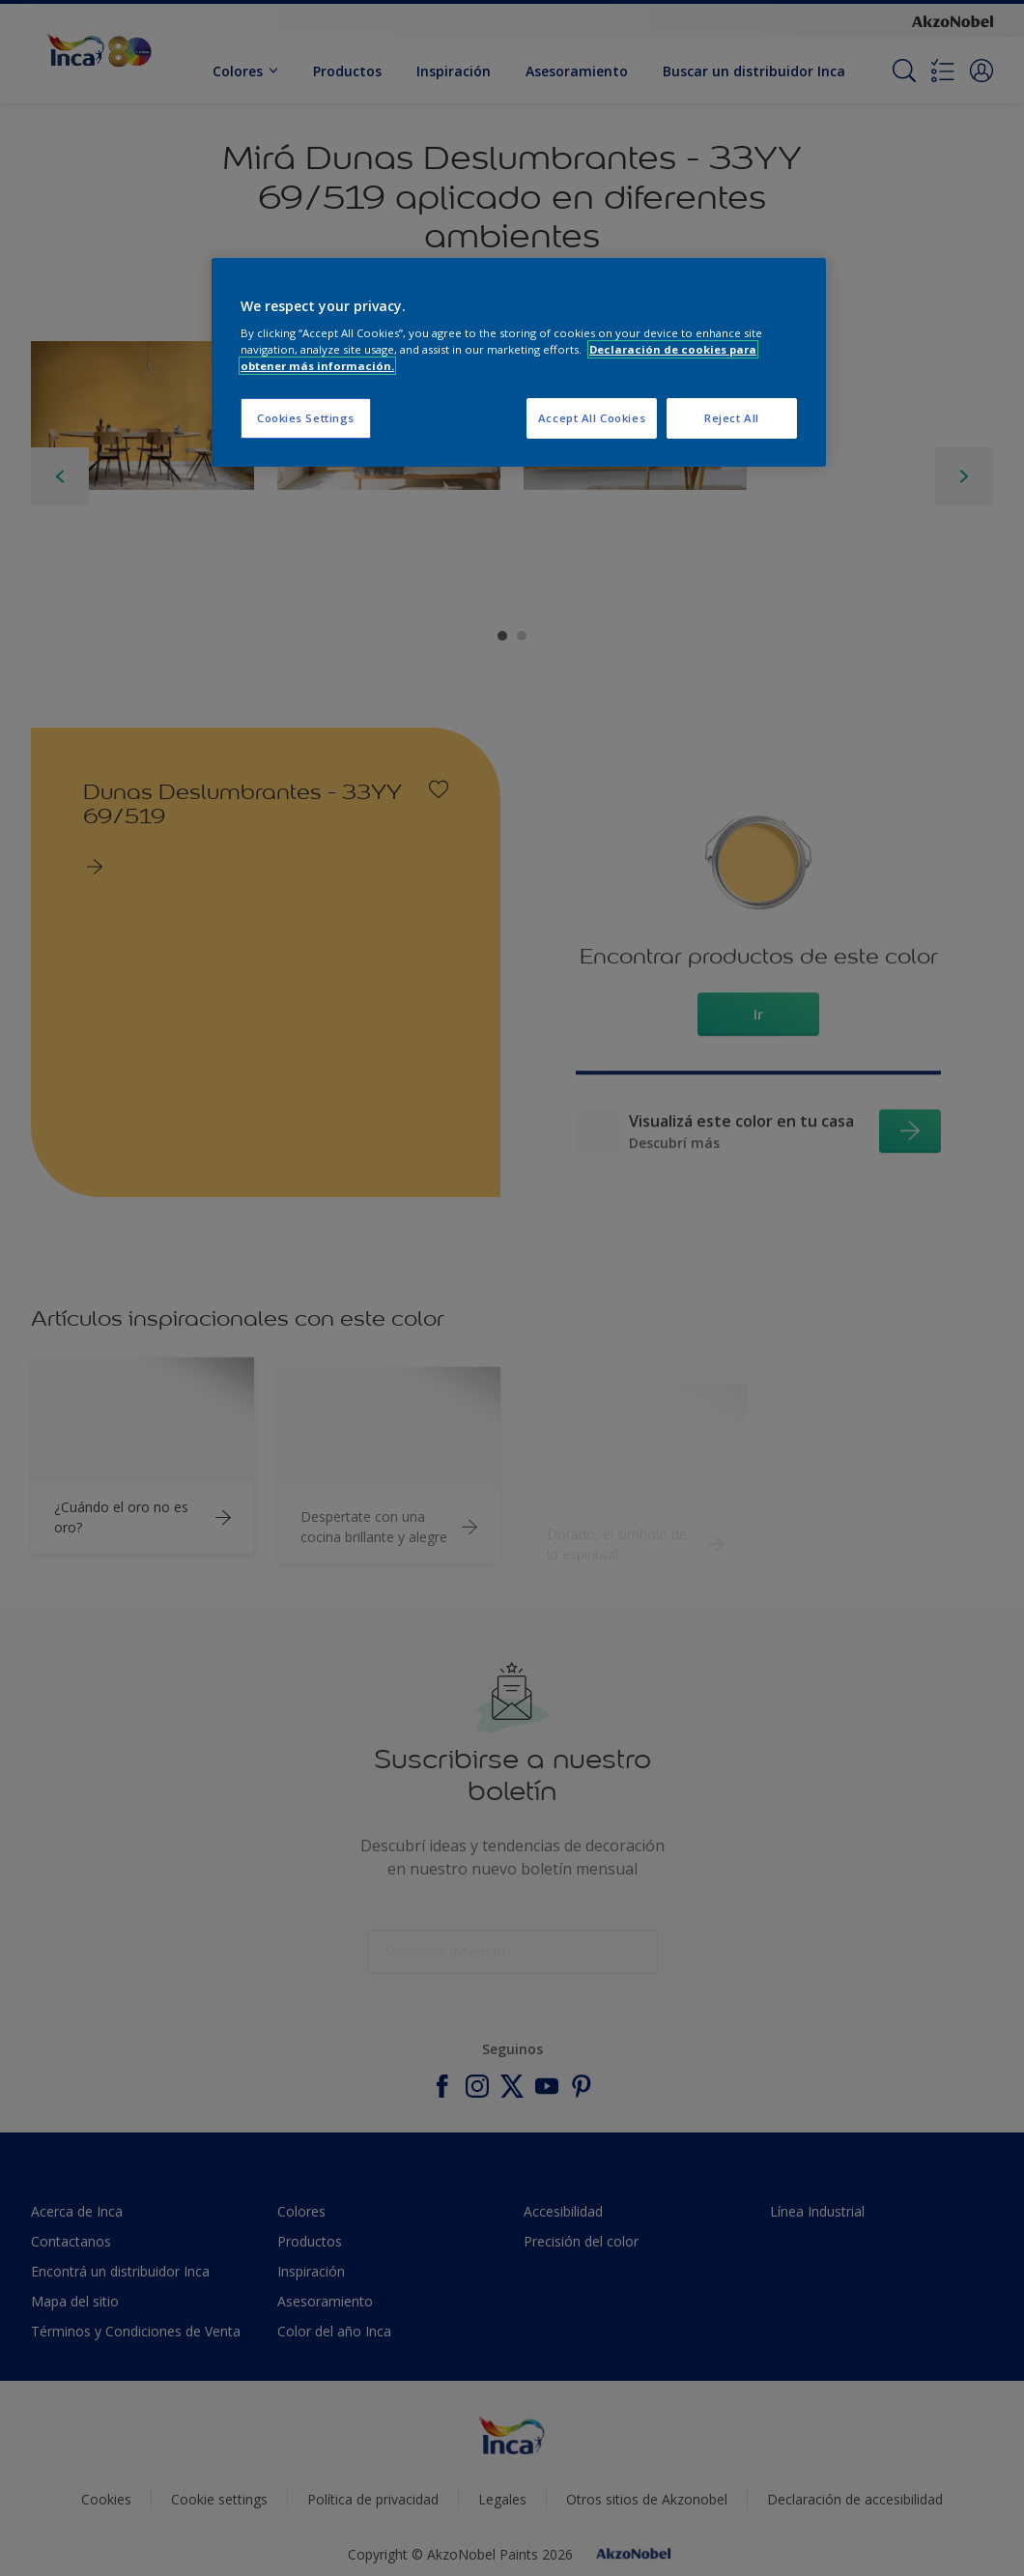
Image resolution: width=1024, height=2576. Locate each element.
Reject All (731, 418)
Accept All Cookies (591, 418)
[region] (519, 363)
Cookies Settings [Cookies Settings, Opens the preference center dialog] (306, 418)
